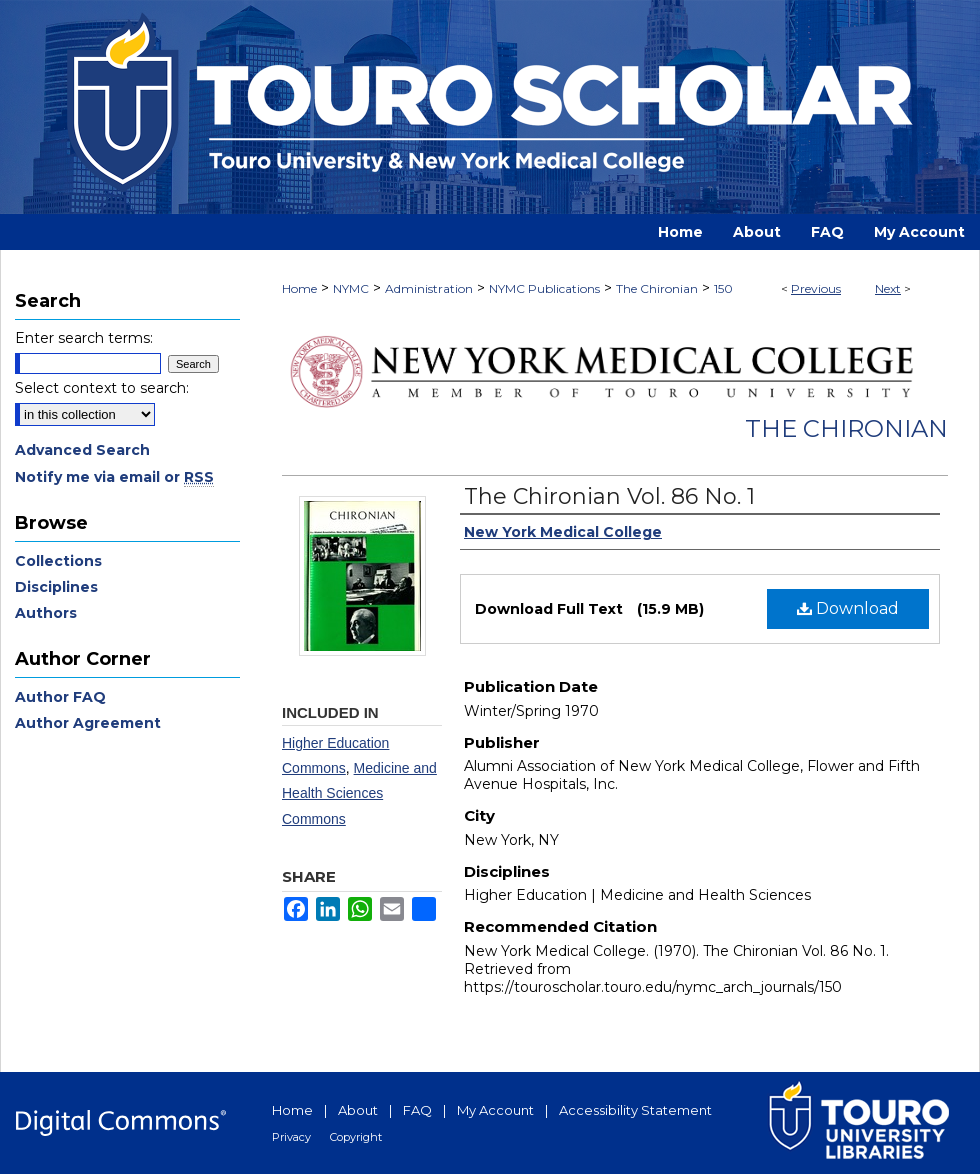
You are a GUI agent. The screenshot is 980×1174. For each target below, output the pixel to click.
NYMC (351, 288)
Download (848, 608)
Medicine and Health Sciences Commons (359, 793)
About (358, 1110)
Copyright (356, 1137)
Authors (46, 613)
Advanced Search (82, 450)
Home (299, 288)
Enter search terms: (84, 338)
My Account (495, 1110)
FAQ (417, 1110)
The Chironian (657, 288)
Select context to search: (102, 388)
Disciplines (56, 587)
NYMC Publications (544, 288)
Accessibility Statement (635, 1110)
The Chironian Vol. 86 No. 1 (609, 496)
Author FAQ (60, 697)
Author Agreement (88, 723)
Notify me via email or (114, 477)
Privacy (291, 1137)
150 (723, 288)
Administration (429, 288)
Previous (816, 288)
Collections (58, 561)
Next (888, 288)
